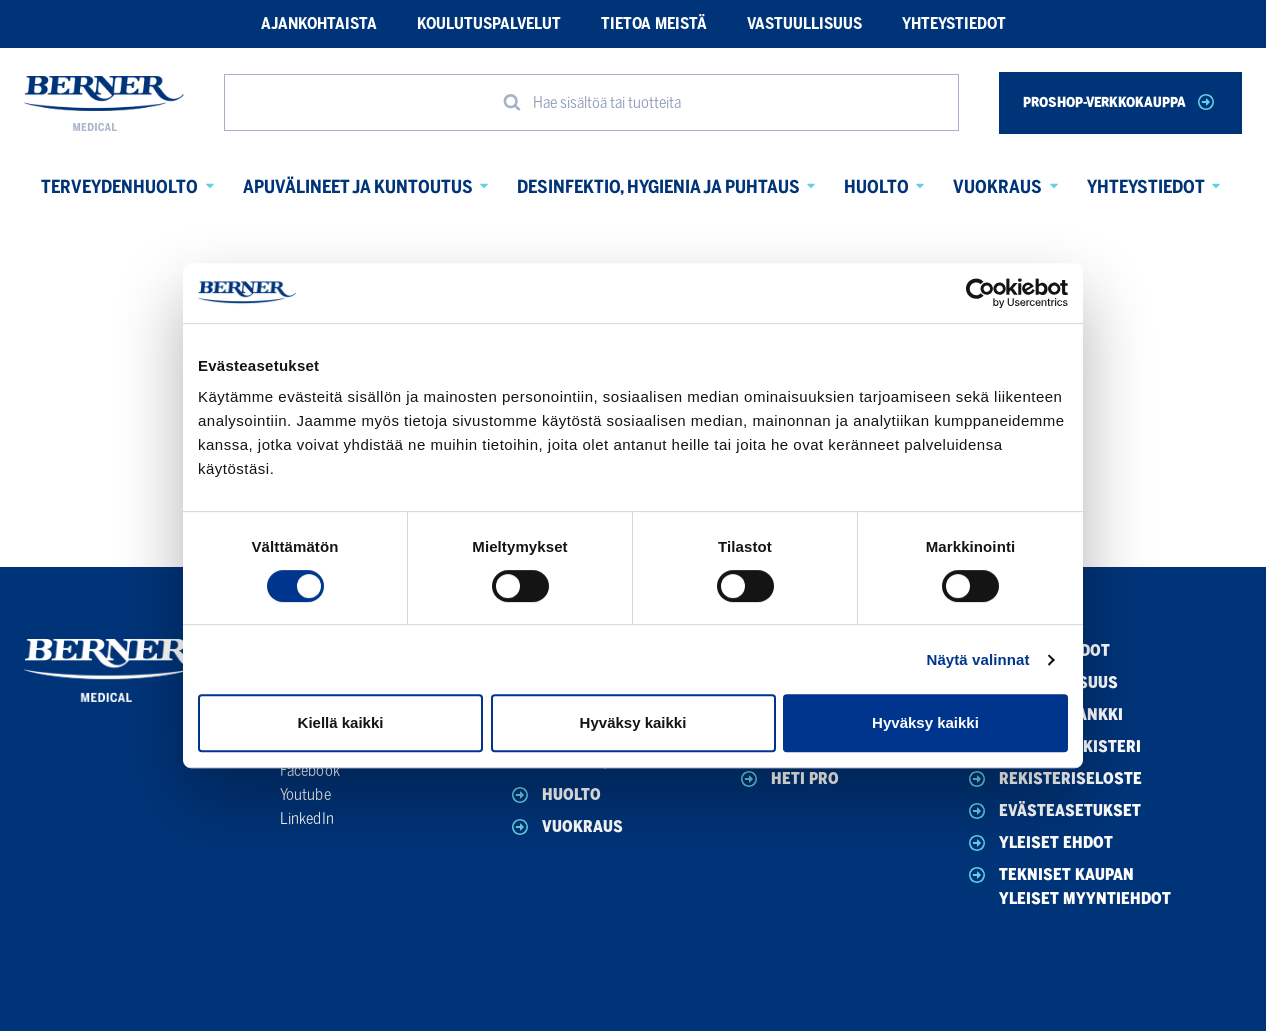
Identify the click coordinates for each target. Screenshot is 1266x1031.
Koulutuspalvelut (489, 23)
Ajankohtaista (319, 23)
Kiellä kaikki (341, 722)
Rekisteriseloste (1053, 779)
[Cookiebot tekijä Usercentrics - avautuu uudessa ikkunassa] (980, 293)
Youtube (305, 794)
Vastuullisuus (804, 23)
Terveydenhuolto (119, 187)
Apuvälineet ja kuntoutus (358, 187)
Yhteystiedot (954, 23)
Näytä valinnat (977, 659)
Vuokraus (997, 187)
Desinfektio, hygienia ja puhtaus (658, 187)
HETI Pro (788, 779)
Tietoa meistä (654, 23)
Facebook (310, 770)
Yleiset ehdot (1039, 843)
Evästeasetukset (1053, 811)
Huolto (876, 187)
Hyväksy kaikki (633, 722)
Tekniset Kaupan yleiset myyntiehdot (1068, 885)
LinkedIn (307, 818)
